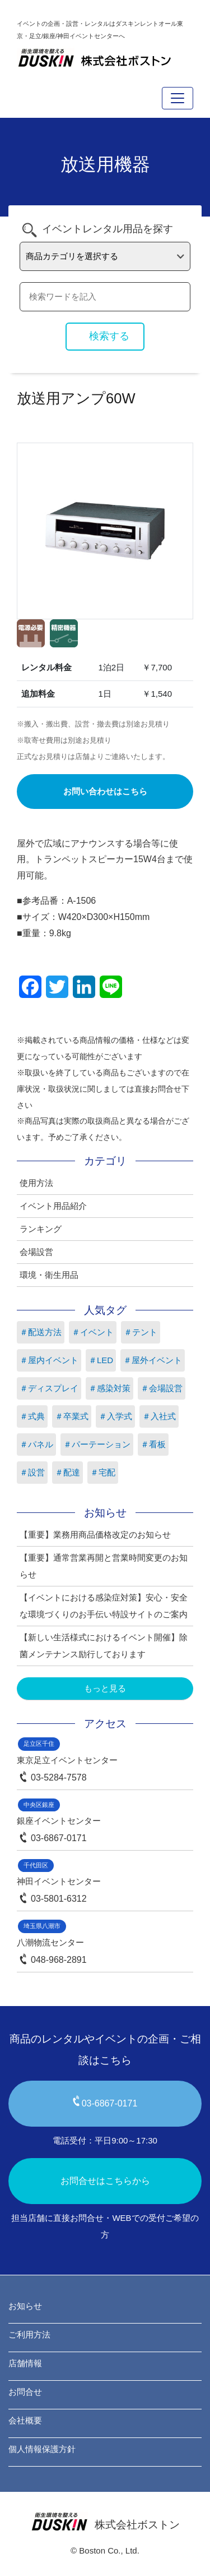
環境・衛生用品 (49, 1275)
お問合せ (25, 2391)
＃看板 (153, 1444)
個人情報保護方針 (42, 2449)
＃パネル (36, 1444)
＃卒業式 (71, 1416)
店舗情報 (25, 2363)
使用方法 (36, 1183)
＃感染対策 (109, 1388)
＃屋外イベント (152, 1360)
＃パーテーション (96, 1444)
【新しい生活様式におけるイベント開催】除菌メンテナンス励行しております (104, 1645)
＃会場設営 (162, 1388)
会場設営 (36, 1252)
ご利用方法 (29, 2334)
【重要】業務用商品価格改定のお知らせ (95, 1534)
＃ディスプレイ (49, 1388)
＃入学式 (115, 1416)
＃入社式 (159, 1416)
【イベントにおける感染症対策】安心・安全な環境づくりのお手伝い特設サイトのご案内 (104, 1606)
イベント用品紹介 (53, 1206)
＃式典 (32, 1416)
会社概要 (25, 2420)
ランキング (41, 1229)
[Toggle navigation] (177, 98)
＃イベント (93, 1332)
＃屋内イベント (49, 1360)
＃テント (140, 1332)
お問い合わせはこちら (105, 791)
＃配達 (67, 1472)
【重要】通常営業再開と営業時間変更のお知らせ (104, 1566)
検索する (109, 336)
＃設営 (32, 1472)
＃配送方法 (41, 1332)
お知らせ (25, 2306)
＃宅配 (102, 1472)
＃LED (100, 1360)
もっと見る (105, 1688)
